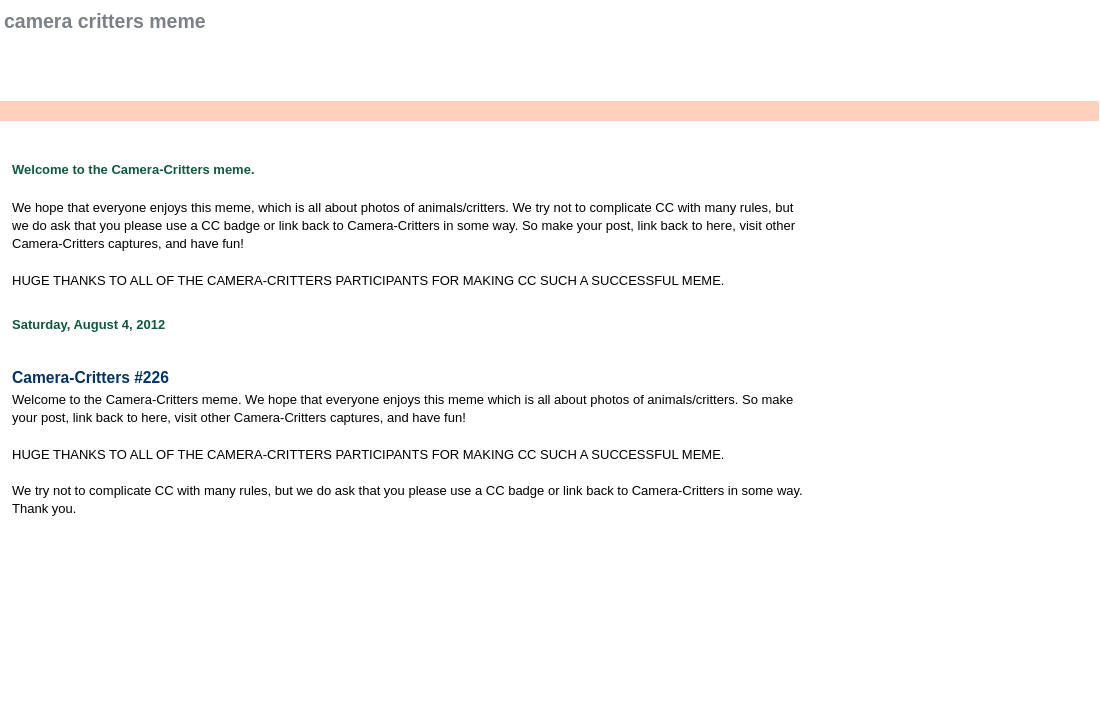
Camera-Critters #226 (90, 377)
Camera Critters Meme (105, 21)
